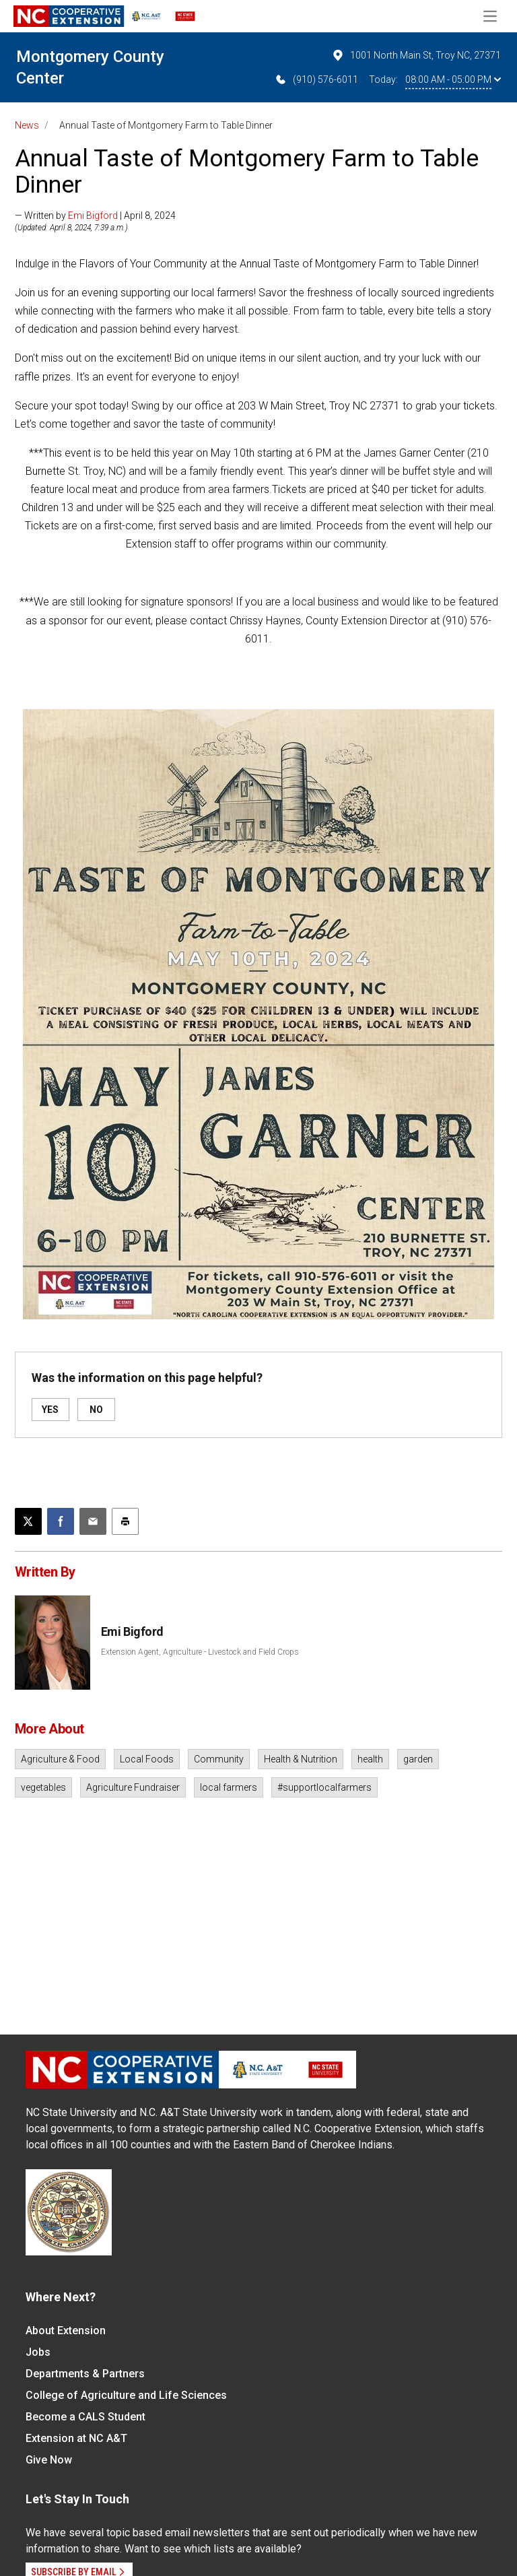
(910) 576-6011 (316, 79)
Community (219, 1759)
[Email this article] (92, 1521)
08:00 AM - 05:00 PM (453, 79)
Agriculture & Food (60, 1759)
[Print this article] (125, 1521)
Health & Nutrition (300, 1759)
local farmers (228, 1787)
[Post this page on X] (28, 1521)
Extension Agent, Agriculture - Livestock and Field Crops (200, 1652)
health (370, 1759)
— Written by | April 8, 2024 (95, 215)
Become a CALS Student (85, 2416)
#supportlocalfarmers (324, 1787)
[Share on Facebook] (60, 1521)
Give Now (49, 2459)
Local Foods (147, 1759)
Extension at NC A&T (76, 2438)
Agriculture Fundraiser (133, 1787)
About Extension (66, 2330)
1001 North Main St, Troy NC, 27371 (416, 55)
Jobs (38, 2352)
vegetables (43, 1787)
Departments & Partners (85, 2373)
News (27, 125)
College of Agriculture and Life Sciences (126, 2395)
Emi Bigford (93, 215)
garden (418, 1759)
